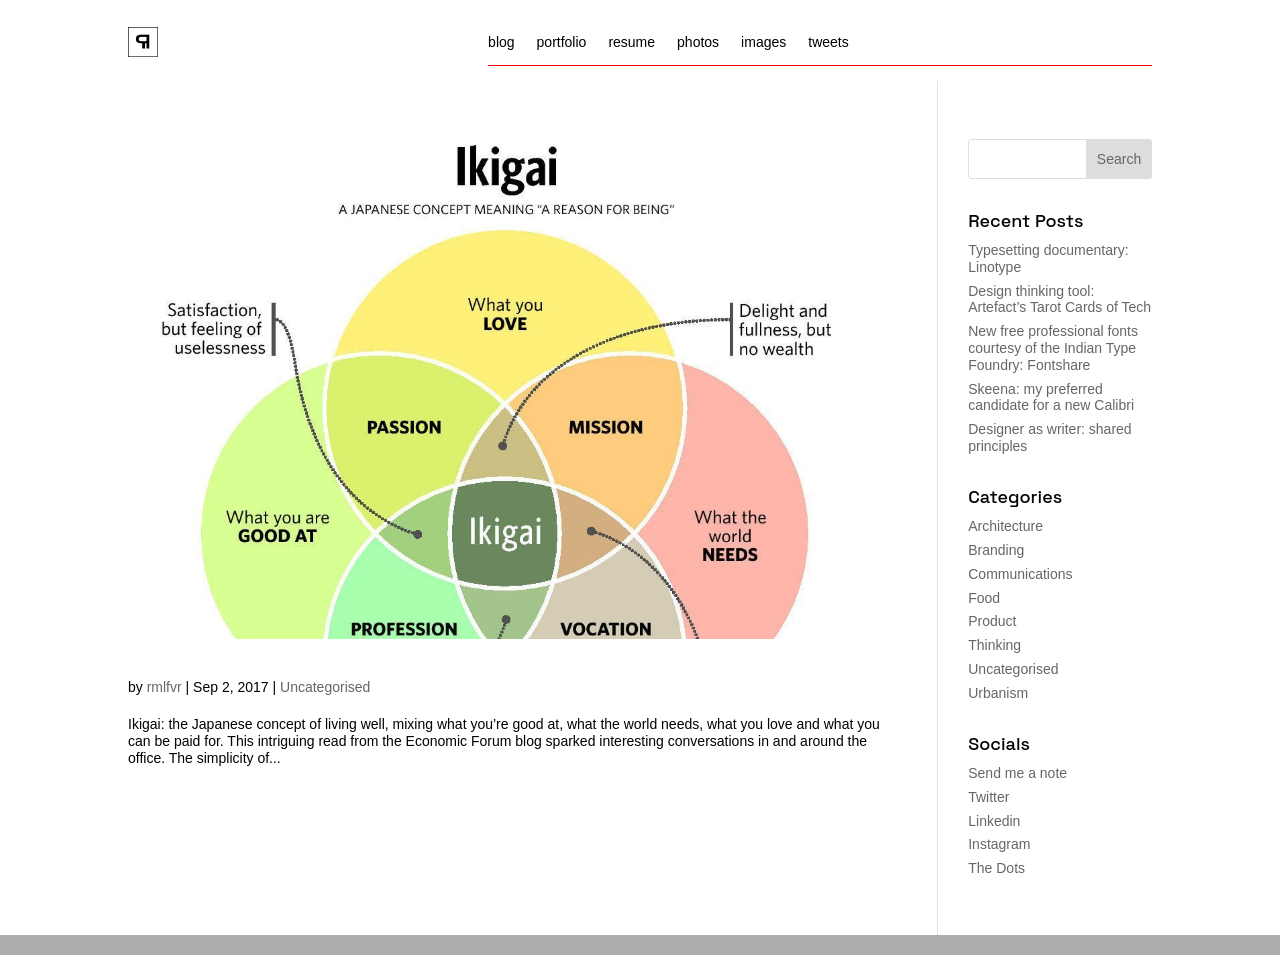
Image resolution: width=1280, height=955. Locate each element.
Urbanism (998, 693)
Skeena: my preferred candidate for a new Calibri (1051, 397)
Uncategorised (325, 687)
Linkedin (994, 821)
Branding (996, 550)
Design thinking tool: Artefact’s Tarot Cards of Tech (1059, 299)
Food (984, 598)
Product (992, 621)
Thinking (994, 645)
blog (501, 42)
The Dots (996, 868)
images (763, 42)
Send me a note (1017, 773)
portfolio (562, 42)
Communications (1020, 574)
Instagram (999, 844)
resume (631, 42)
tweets (828, 42)
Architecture (1005, 526)
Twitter (988, 797)
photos (698, 42)
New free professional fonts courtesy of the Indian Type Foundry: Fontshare (1053, 348)
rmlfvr (164, 687)
